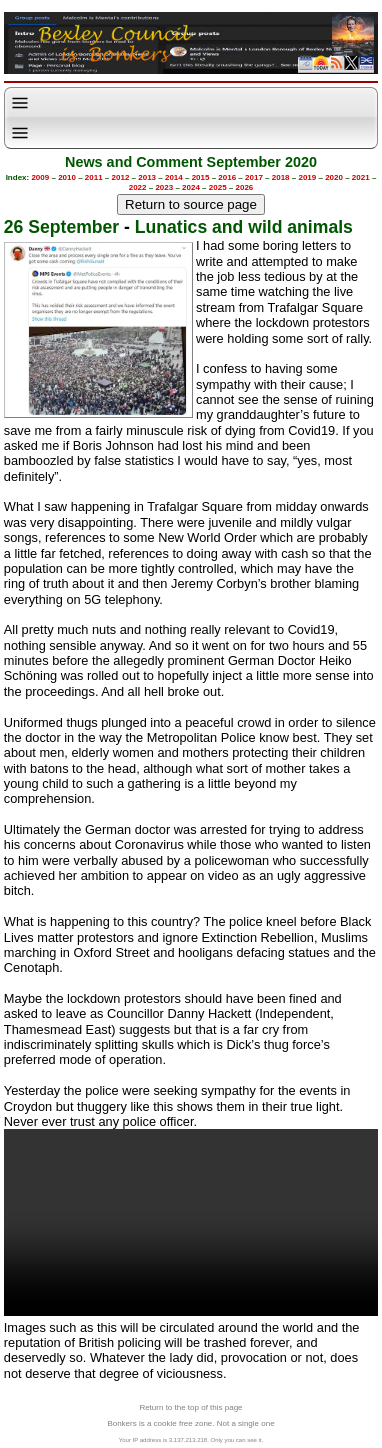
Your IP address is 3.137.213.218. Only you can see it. (191, 1440)
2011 (94, 177)
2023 (164, 187)
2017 (254, 177)
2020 (334, 177)
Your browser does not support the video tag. (191, 1222)
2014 (174, 177)
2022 (138, 187)
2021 (361, 177)
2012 (121, 177)
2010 (67, 177)
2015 (201, 177)
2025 (218, 187)
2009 (40, 177)
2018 (281, 177)
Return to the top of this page (190, 1407)
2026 (245, 187)
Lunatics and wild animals (244, 227)
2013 (147, 177)
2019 (307, 177)
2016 (227, 177)
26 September (61, 227)
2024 (191, 187)
